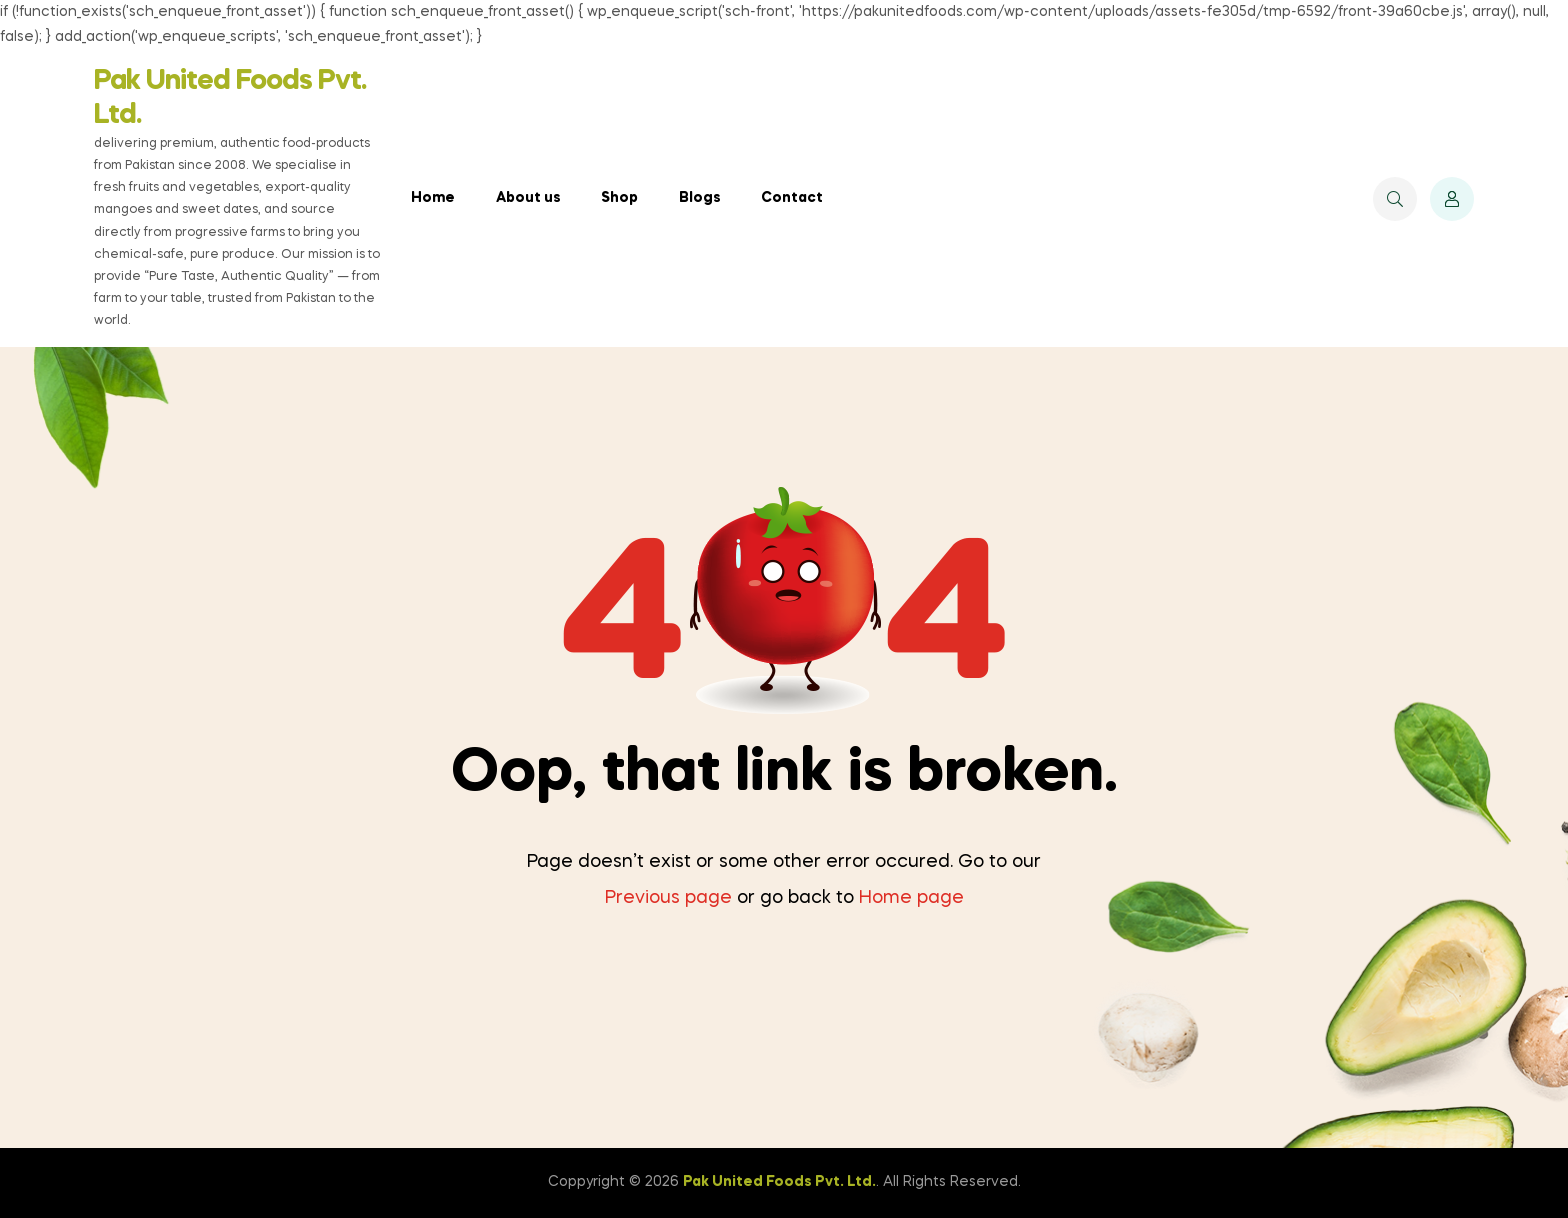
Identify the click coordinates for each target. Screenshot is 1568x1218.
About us (528, 198)
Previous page (668, 898)
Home (433, 198)
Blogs (700, 198)
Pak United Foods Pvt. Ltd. (779, 1182)
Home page (911, 898)
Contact (792, 198)
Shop (619, 198)
